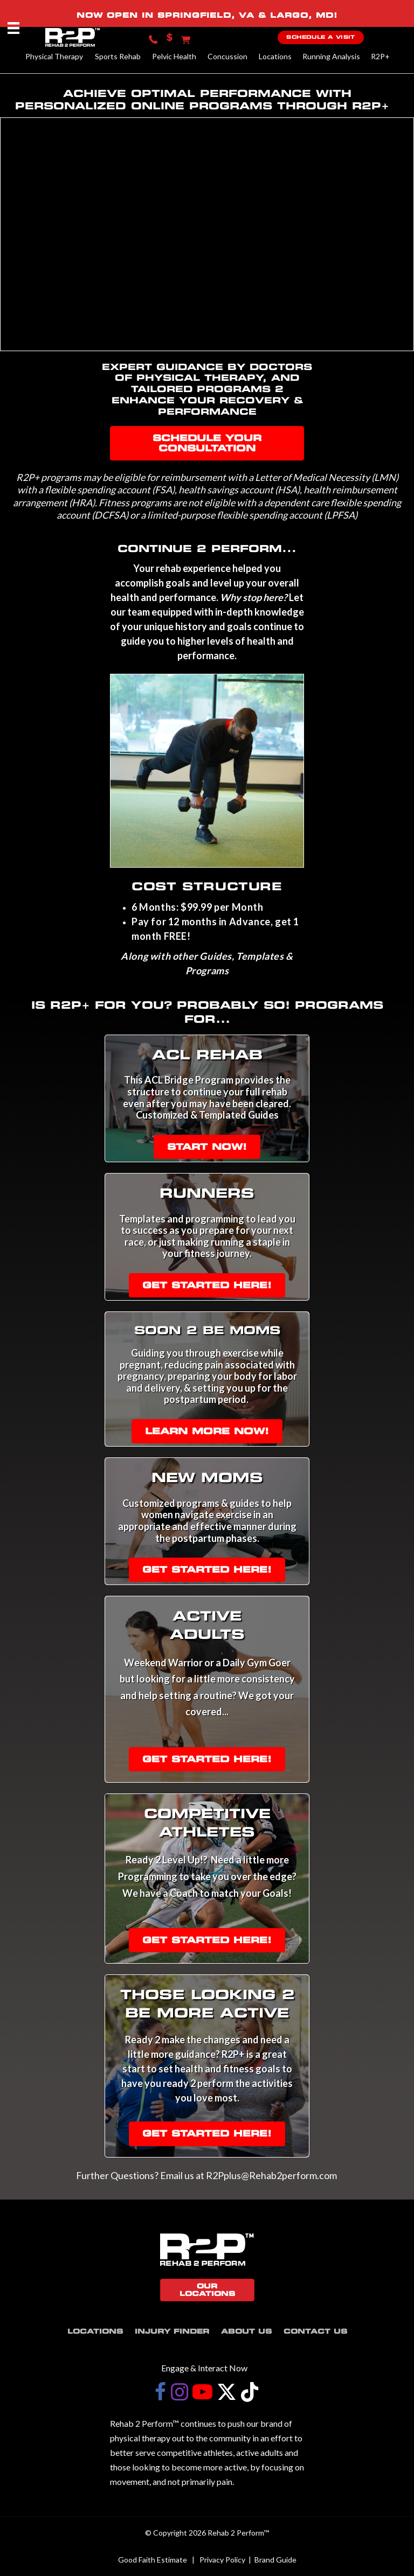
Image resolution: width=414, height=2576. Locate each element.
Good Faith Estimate (152, 2559)
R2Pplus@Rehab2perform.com (272, 2175)
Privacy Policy (222, 2559)
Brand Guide (275, 2559)
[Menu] (13, 27)
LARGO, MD (302, 15)
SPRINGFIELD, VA (205, 15)
